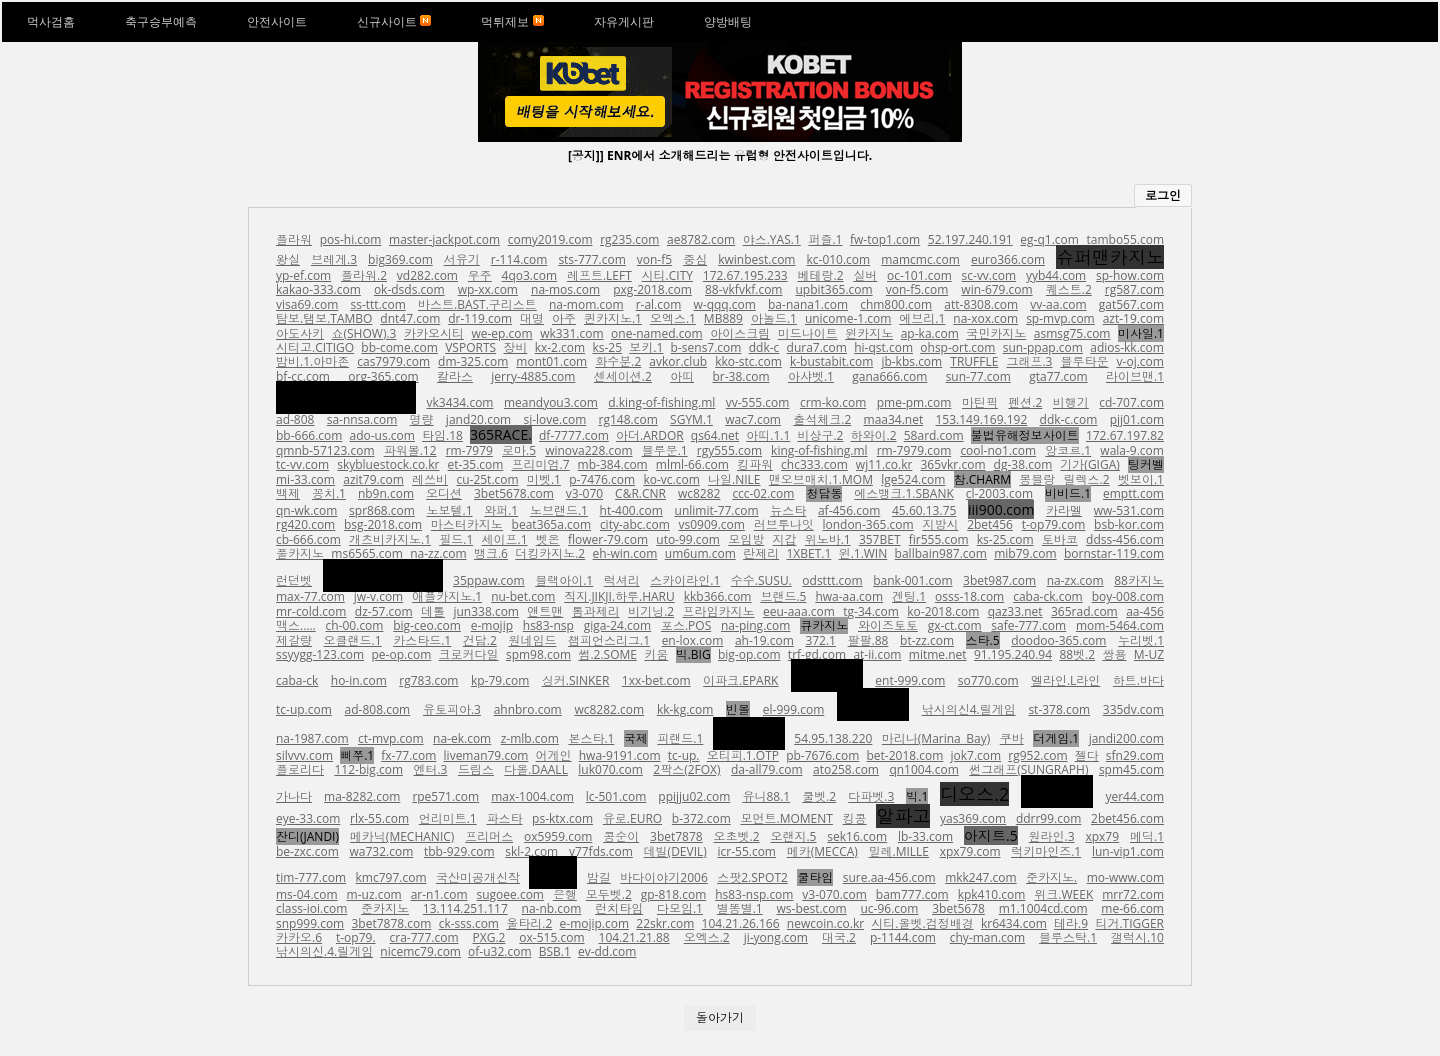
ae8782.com (701, 239)
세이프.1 (505, 539)
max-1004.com (532, 796)
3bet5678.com (514, 493)
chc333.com (814, 464)
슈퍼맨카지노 (1110, 257)
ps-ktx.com (562, 818)
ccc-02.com (763, 493)
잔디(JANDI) (307, 836)
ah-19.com (764, 640)
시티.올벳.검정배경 (922, 923)
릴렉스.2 (1087, 479)
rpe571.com (445, 796)
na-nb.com (552, 908)
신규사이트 (394, 22)
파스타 (504, 818)
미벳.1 (544, 479)
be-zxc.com (307, 851)
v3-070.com (834, 894)
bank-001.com (912, 580)
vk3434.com (459, 402)
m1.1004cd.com (1043, 908)
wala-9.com (1132, 450)
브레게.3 (334, 259)
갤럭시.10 (1137, 937)
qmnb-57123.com (325, 450)
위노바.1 (828, 539)
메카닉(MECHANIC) (402, 836)
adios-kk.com (1127, 347)
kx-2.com (560, 347)
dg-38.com (1023, 464)
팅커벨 (1146, 464)
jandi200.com (1126, 738)
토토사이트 (383, 575)
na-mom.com (586, 304)
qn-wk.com (306, 510)
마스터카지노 (467, 524)
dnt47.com (410, 318)
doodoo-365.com (1058, 640)
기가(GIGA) (1089, 464)
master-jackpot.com (444, 239)
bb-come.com (399, 347)
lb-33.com (925, 836)
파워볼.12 (410, 450)
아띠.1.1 (768, 435)
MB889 (723, 318)
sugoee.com (510, 894)
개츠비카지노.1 (390, 539)
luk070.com (610, 769)
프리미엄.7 (540, 464)
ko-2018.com (943, 611)
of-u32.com (499, 951)
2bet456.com (1127, 818)
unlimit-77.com (717, 510)
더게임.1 (1056, 738)
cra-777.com (424, 937)
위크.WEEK (1063, 894)
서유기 (462, 259)
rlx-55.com (379, 818)
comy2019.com (550, 239)
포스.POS (686, 625)
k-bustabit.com (831, 361)
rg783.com (428, 680)
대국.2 (839, 937)
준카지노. (1051, 877)
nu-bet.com (523, 596)
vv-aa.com (1058, 304)
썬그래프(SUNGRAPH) (1028, 769)
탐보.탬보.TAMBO (324, 318)
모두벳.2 (609, 894)
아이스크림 (740, 333)
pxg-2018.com (652, 289)
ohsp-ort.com (957, 347)
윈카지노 (869, 333)
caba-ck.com (1048, 596)
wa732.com (381, 851)
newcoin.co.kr (825, 923)
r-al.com (659, 304)
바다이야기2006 (663, 877)
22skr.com (665, 923)
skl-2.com (531, 851)
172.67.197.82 (1125, 435)
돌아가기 (720, 1017)
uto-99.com (688, 539)
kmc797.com (391, 877)
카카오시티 (434, 333)
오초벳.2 (737, 836)
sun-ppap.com (1043, 347)
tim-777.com (311, 877)
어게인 (554, 755)
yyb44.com (1056, 275)
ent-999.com (910, 680)
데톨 (433, 611)
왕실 (288, 259)
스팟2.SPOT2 (752, 877)
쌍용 (1114, 654)
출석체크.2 (822, 419)
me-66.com (1132, 908)
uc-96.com (889, 908)
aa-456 (1145, 611)
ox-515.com (551, 937)
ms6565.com (367, 553)
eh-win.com (625, 553)
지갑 (784, 539)
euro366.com (1008, 259)
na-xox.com (985, 318)
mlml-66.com (692, 464)
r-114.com (519, 259)
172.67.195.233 (745, 275)
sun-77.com (978, 376)
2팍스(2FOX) (686, 769)
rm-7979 (469, 450)
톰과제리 (596, 611)
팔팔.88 (868, 640)
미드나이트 (808, 333)
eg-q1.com (1049, 239)
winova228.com (588, 450)
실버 (865, 275)
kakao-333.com (318, 289)
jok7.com (976, 755)
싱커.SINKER (576, 680)
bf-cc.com (303, 376)
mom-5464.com (1120, 625)
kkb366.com (718, 596)
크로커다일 (469, 654)
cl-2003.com (999, 493)
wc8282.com (609, 709)
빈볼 (738, 709)
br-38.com (740, 376)
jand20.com (478, 419)
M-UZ (1149, 654)
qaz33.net (1015, 611)
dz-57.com (384, 611)
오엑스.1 (673, 318)
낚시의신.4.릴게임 (324, 951)
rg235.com (629, 239)
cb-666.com (308, 539)
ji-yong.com (776, 937)
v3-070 (584, 493)
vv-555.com (758, 402)
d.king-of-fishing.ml (661, 402)
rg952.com (1037, 755)
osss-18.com (969, 596)
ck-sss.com (469, 923)
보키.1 (646, 347)
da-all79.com (767, 769)
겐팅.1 (909, 596)
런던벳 (294, 580)
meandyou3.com (551, 402)
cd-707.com (1131, 402)
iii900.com (1001, 509)
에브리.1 (922, 318)
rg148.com (628, 419)
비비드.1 (1068, 493)
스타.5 (983, 640)
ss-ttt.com (378, 304)
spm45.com (1131, 769)
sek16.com (857, 836)
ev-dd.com (607, 951)
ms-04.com (307, 894)
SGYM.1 (691, 419)
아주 (564, 318)
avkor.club (678, 361)
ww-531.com (1129, 510)
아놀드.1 (774, 318)
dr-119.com (480, 318)
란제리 (761, 553)
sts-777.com (591, 259)
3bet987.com (999, 580)
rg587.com (1134, 289)
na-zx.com (1075, 580)
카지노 (1057, 791)
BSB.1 (555, 951)
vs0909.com (712, 524)
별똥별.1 (740, 908)
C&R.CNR (640, 493)
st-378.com (1059, 709)
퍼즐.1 (825, 239)
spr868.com (382, 510)
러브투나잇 (784, 524)
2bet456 (990, 524)
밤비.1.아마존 (312, 361)
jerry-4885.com (533, 376)
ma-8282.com (362, 796)
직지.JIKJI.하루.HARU (619, 596)
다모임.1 (680, 908)
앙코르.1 (1068, 450)
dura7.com (817, 347)
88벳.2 (1077, 654)
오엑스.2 (707, 937)
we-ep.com (501, 333)
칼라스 (455, 376)
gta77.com (1058, 376)
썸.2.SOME (607, 654)
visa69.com (307, 304)
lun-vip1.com (1128, 851)
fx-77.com (408, 755)
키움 (656, 654)
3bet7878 (676, 836)
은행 (565, 894)
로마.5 (519, 450)
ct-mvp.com (391, 738)
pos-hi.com (351, 239)
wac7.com (753, 419)
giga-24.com (618, 625)
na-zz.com (438, 553)
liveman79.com (486, 755)
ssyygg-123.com (320, 654)
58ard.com (934, 435)
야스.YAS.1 (772, 239)
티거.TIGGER (1129, 923)
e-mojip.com (595, 923)
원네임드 (532, 640)
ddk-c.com (1069, 419)
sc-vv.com (989, 275)
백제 (288, 493)
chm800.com (896, 304)
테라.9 (1071, 923)
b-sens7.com (706, 347)
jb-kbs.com (911, 361)
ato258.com (846, 769)
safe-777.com (1028, 625)
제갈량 (294, 640)
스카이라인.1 (685, 580)
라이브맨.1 (1135, 376)
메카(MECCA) (822, 851)
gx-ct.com (955, 625)
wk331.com (571, 333)
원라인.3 (1052, 836)
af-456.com (849, 510)
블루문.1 (665, 450)
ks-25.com (1005, 539)
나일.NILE (734, 479)
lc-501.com (616, 796)
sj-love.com (554, 419)
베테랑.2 (821, 275)
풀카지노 (300, 553)
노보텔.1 (450, 510)
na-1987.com (312, 738)
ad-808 (295, 419)
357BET (880, 539)
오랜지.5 (793, 836)
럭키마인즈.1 (1046, 851)
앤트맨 (545, 611)
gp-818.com (674, 894)
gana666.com (889, 376)
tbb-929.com (459, 851)
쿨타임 (815, 877)
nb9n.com (386, 493)
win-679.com (996, 289)
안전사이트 (277, 22)
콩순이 (621, 836)
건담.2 (480, 640)
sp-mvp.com (1060, 318)
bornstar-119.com (1114, 553)
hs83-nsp (548, 625)
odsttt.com (832, 580)
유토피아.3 (452, 709)
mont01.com (551, 361)
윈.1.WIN (863, 553)
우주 (480, 275)
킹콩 (855, 818)
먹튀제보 (512, 22)
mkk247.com (981, 877)
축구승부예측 (161, 22)
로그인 (1163, 195)
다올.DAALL (536, 769)
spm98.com (538, 654)
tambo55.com (1126, 239)
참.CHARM (982, 479)
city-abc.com (635, 524)
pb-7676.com (822, 755)
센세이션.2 (623, 376)
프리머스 (489, 836)
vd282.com (427, 275)
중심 (695, 259)
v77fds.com (601, 851)
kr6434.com (1014, 923)
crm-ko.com (833, 402)
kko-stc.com (748, 361)
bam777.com (912, 894)
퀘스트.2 (1069, 289)
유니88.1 (766, 796)
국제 (636, 738)
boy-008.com (1128, 596)
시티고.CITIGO (315, 347)
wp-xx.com (488, 289)
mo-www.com (1125, 877)
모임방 (746, 539)
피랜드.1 (680, 738)
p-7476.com (602, 479)
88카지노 (1139, 580)
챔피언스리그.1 (609, 640)
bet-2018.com (904, 755)
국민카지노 (996, 333)
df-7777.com (574, 435)
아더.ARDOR (650, 435)
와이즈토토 (888, 625)
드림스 (476, 769)
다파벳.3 (871, 796)
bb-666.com (309, 435)
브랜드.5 (783, 596)
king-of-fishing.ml (819, 450)
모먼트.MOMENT (787, 818)
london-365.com (867, 524)
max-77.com (310, 596)
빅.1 (917, 796)
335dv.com (1133, 709)
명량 (422, 419)
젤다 (1087, 755)
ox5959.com (558, 836)
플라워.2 (364, 275)
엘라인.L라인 (1065, 680)
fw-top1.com (885, 239)
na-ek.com (462, 738)
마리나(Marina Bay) (936, 738)
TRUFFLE (974, 361)
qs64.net (715, 435)
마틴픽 (980, 402)
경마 (553, 872)
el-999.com (793, 709)
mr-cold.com (311, 611)
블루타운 (1085, 361)
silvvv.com (304, 755)
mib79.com (1025, 553)
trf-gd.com (817, 654)
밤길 (599, 877)
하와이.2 (874, 435)
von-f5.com (917, 289)
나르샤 (749, 733)
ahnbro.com (528, 709)
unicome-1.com (848, 318)
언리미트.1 (448, 818)
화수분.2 (618, 361)
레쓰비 (430, 479)
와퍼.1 (501, 510)
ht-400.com (631, 510)
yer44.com (1134, 796)
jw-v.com (378, 596)
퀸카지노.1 (613, 318)
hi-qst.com (883, 347)
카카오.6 (299, 937)
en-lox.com (693, 640)
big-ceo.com (427, 625)
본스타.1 (591, 738)
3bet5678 (958, 908)
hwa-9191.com (620, 755)
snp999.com (310, 923)
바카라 (827, 675)
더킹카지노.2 (550, 553)
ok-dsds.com (409, 289)
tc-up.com (304, 709)
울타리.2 (529, 923)
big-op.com (749, 654)
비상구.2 (820, 435)
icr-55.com (746, 851)
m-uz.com (374, 894)
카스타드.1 (422, 640)
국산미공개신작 (478, 877)
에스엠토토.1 (346, 397)
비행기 (1071, 402)
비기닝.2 (651, 611)
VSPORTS (470, 347)
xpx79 (1102, 836)
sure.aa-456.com (889, 877)
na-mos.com (565, 289)
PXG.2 (489, 937)
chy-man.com (987, 937)
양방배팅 (728, 22)
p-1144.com (903, 937)
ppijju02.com (694, 796)
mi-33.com (305, 479)
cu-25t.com (487, 479)
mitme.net (938, 654)
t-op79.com (1054, 524)
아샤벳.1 (811, 376)
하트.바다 (1138, 680)
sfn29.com (1135, 755)
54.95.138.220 (833, 738)
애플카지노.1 (447, 596)
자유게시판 (624, 22)
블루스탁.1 (1068, 937)
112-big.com (368, 769)
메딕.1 (1147, 836)
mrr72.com (1133, 894)
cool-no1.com (998, 450)
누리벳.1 (1141, 640)
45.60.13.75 (924, 510)
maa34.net (894, 419)
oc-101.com (919, 275)
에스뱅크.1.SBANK (903, 493)
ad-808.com (378, 709)
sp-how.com (1130, 275)
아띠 (682, 376)
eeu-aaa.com (799, 611)
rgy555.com (729, 450)
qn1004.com (923, 769)
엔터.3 (430, 769)
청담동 (824, 493)
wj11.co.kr (884, 464)
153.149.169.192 (982, 419)
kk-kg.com (685, 709)
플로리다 (300, 769)
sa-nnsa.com (362, 419)
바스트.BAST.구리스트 (477, 304)
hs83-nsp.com (754, 894)
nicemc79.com (420, 951)
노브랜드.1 (559, 510)
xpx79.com (970, 851)
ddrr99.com (1048, 818)
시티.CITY (667, 275)
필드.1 (456, 539)
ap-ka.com (930, 333)
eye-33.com (308, 818)
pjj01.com (1137, 419)
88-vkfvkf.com (743, 289)
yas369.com (973, 818)
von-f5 (654, 259)
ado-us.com (382, 435)
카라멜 (1064, 510)
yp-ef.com (303, 275)
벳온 (548, 539)
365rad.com (1084, 611)
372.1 (820, 640)
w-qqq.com (724, 304)
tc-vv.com (302, 464)
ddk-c (764, 347)
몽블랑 (1037, 479)
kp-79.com (500, 680)
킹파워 (755, 464)
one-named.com (657, 333)
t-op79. (356, 937)
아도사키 (300, 333)
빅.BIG (693, 654)
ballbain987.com (941, 553)
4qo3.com (530, 275)
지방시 (940, 524)
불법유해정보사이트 (1025, 435)
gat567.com (1131, 304)
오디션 (444, 493)
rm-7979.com (914, 450)
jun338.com (486, 611)
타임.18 (442, 435)
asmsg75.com (1072, 333)
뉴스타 (788, 510)
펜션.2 (1025, 402)
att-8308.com (981, 304)
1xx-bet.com (656, 680)
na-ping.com (755, 625)
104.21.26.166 (741, 923)
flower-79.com (608, 539)
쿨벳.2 (819, 796)
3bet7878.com (392, 923)
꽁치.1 (329, 493)
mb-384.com (613, 464)
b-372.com (701, 818)
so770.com (988, 680)
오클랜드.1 (353, 640)
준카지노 (385, 908)
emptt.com (1133, 493)
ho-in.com (359, 680)
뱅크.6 (491, 553)
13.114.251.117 (465, 908)
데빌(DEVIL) (675, 851)
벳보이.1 (1141, 479)
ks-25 (607, 347)
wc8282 (699, 493)
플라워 (294, 239)
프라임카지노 (719, 611)
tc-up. (684, 755)
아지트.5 (991, 835)
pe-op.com (402, 654)
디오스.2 (974, 794)
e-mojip (492, 625)
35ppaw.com (489, 580)
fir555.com (939, 539)
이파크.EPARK (740, 680)
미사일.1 (1141, 333)
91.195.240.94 (1013, 654)
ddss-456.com (1125, 539)
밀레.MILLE (899, 851)
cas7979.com (393, 361)
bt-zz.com (927, 640)
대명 (532, 318)
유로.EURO (632, 818)
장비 (515, 347)
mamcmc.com (920, 259)
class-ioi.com (311, 908)
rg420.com (305, 524)
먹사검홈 (51, 22)
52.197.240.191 (970, 239)
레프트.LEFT (599, 275)
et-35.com (476, 464)
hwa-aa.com (849, 596)
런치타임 (619, 908)
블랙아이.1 (564, 580)
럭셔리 (622, 580)
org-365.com (383, 376)
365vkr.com (952, 464)
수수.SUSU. (761, 580)
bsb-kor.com (1129, 524)
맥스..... (296, 625)
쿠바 (1012, 738)
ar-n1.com (439, 894)
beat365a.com (552, 524)
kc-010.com (838, 259)
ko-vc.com (671, 479)
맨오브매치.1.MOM (821, 479)
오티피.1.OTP (743, 755)
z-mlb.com (530, 738)
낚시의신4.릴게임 (969, 709)
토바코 (1060, 539)
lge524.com (913, 479)
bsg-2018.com (383, 524)
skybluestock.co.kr (388, 464)
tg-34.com (871, 611)
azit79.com (373, 479)
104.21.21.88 (634, 937)
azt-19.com (1133, 318)
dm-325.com (473, 361)
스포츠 (873, 704)
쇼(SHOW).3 (364, 333)
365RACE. (501, 434)
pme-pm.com (914, 402)
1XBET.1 (808, 553)
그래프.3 (1029, 361)
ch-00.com (355, 625)
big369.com (400, 259)
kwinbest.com (756, 259)
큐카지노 (824, 625)
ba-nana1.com (808, 304)
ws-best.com (812, 908)
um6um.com (700, 553)
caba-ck (297, 680)
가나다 (294, 796)
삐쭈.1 (357, 755)
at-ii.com (877, 654)
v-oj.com (1140, 361)
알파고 (903, 816)
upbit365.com (834, 289)
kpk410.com (992, 894)
